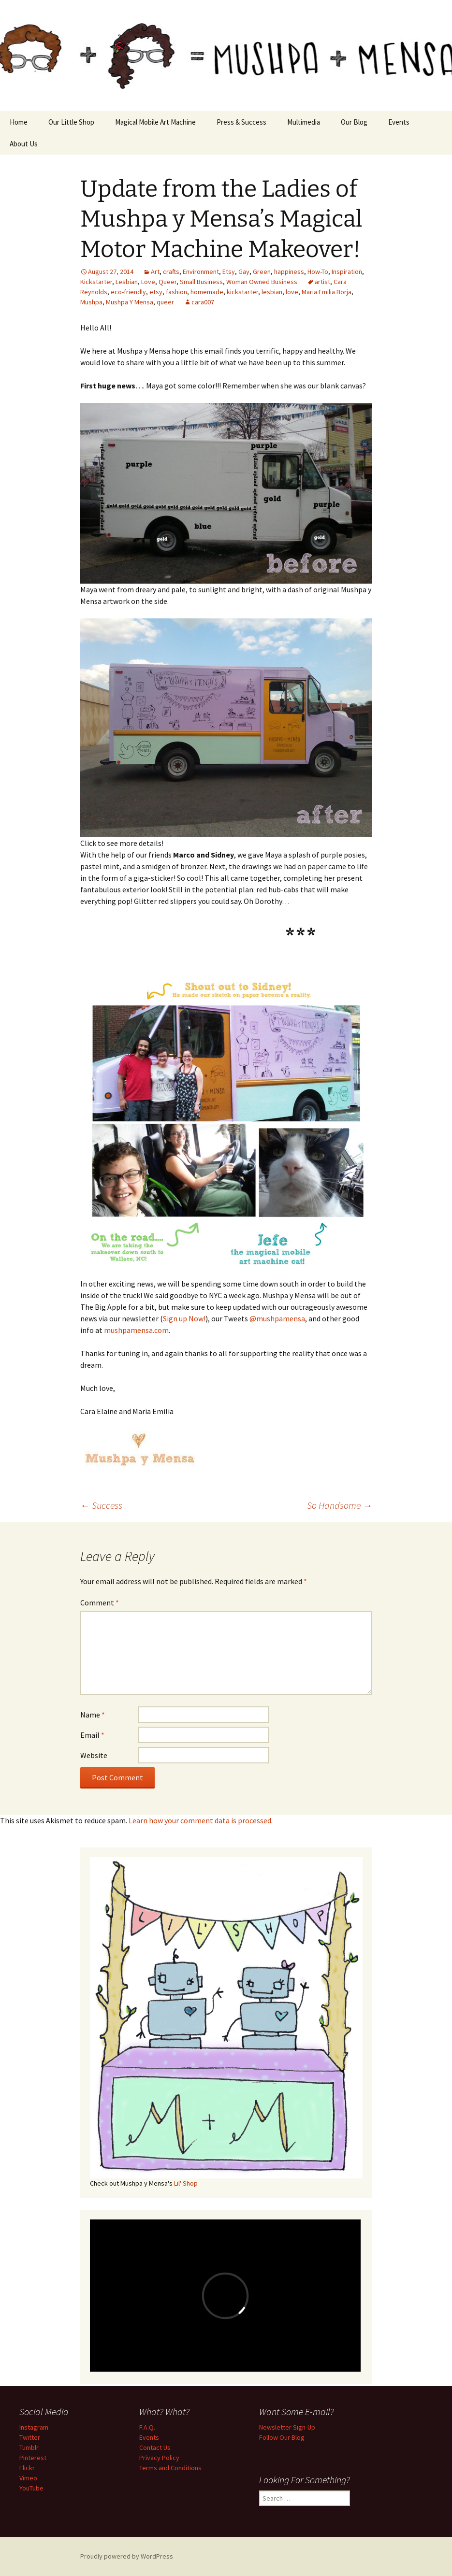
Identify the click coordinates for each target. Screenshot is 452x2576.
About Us (24, 143)
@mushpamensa (277, 1318)
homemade (206, 291)
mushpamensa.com (136, 1330)
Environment (201, 271)
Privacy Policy (159, 2457)
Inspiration (347, 271)
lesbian (272, 291)
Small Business (201, 281)
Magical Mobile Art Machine (155, 122)
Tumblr (29, 2447)
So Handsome (339, 1505)
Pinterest (32, 2457)
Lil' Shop (186, 2183)
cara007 (202, 302)
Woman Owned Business (261, 281)
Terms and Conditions (170, 2467)
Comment (99, 1602)
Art (155, 271)
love (292, 291)
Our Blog (354, 122)
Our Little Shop (71, 122)
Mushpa (91, 302)
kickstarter (242, 291)
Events (398, 122)
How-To (317, 271)
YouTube (31, 2488)
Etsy (228, 271)
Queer (167, 281)
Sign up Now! (184, 1318)
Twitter (29, 2437)
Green (262, 271)
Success (101, 1505)
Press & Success (241, 122)
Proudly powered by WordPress (126, 2556)
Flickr (27, 2467)
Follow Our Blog (282, 2437)
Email (92, 1735)
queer (165, 302)
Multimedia (303, 122)
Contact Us (155, 2447)
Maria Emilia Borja (326, 291)
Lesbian (127, 281)
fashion (176, 291)
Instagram (33, 2427)
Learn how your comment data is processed (200, 1820)
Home (19, 122)
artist (322, 281)
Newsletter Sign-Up (287, 2427)
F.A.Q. (147, 2427)
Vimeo (28, 2478)
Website (93, 1755)
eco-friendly (128, 291)
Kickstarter (96, 281)
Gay (243, 271)
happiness (289, 271)
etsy (155, 291)
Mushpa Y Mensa (129, 302)
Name (92, 1714)
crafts (171, 271)
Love (148, 281)
